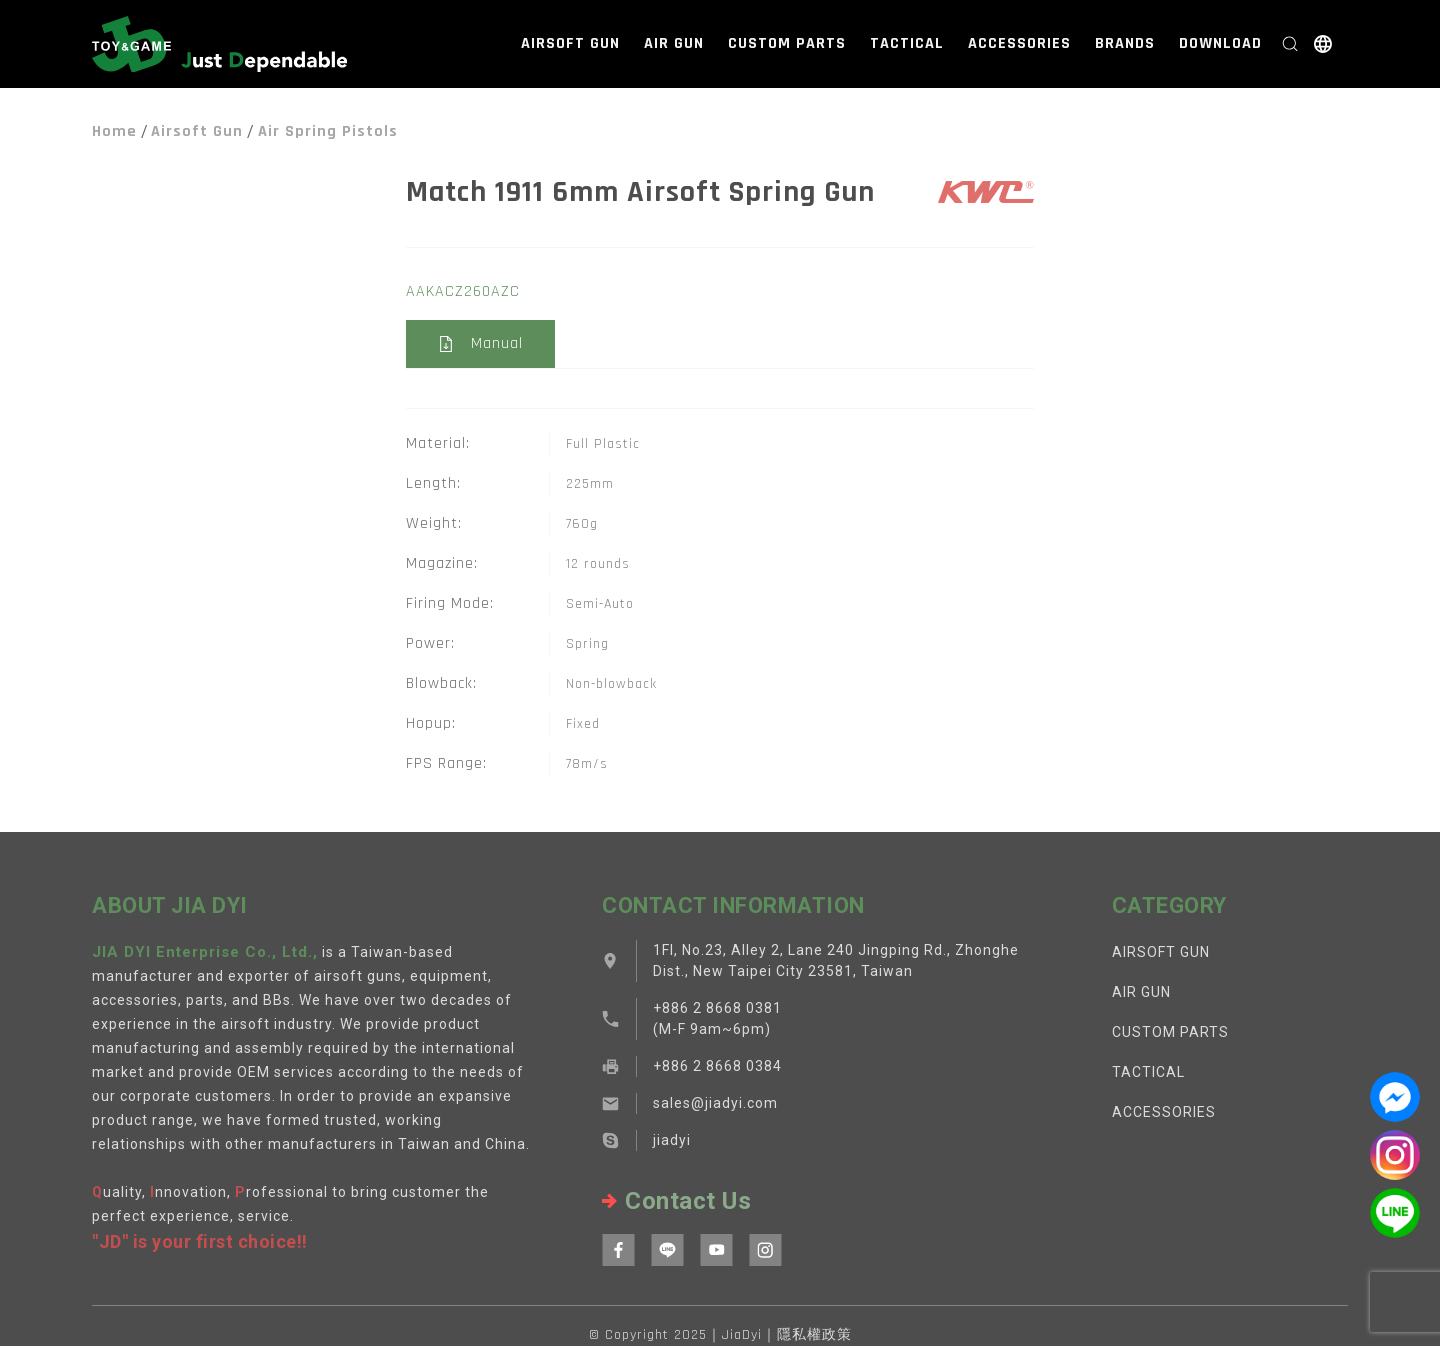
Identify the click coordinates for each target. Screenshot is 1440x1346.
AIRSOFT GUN (570, 43)
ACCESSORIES (1019, 43)
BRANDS (1125, 43)
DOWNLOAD (1220, 43)
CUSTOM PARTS (787, 43)
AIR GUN (674, 43)
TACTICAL (907, 43)
